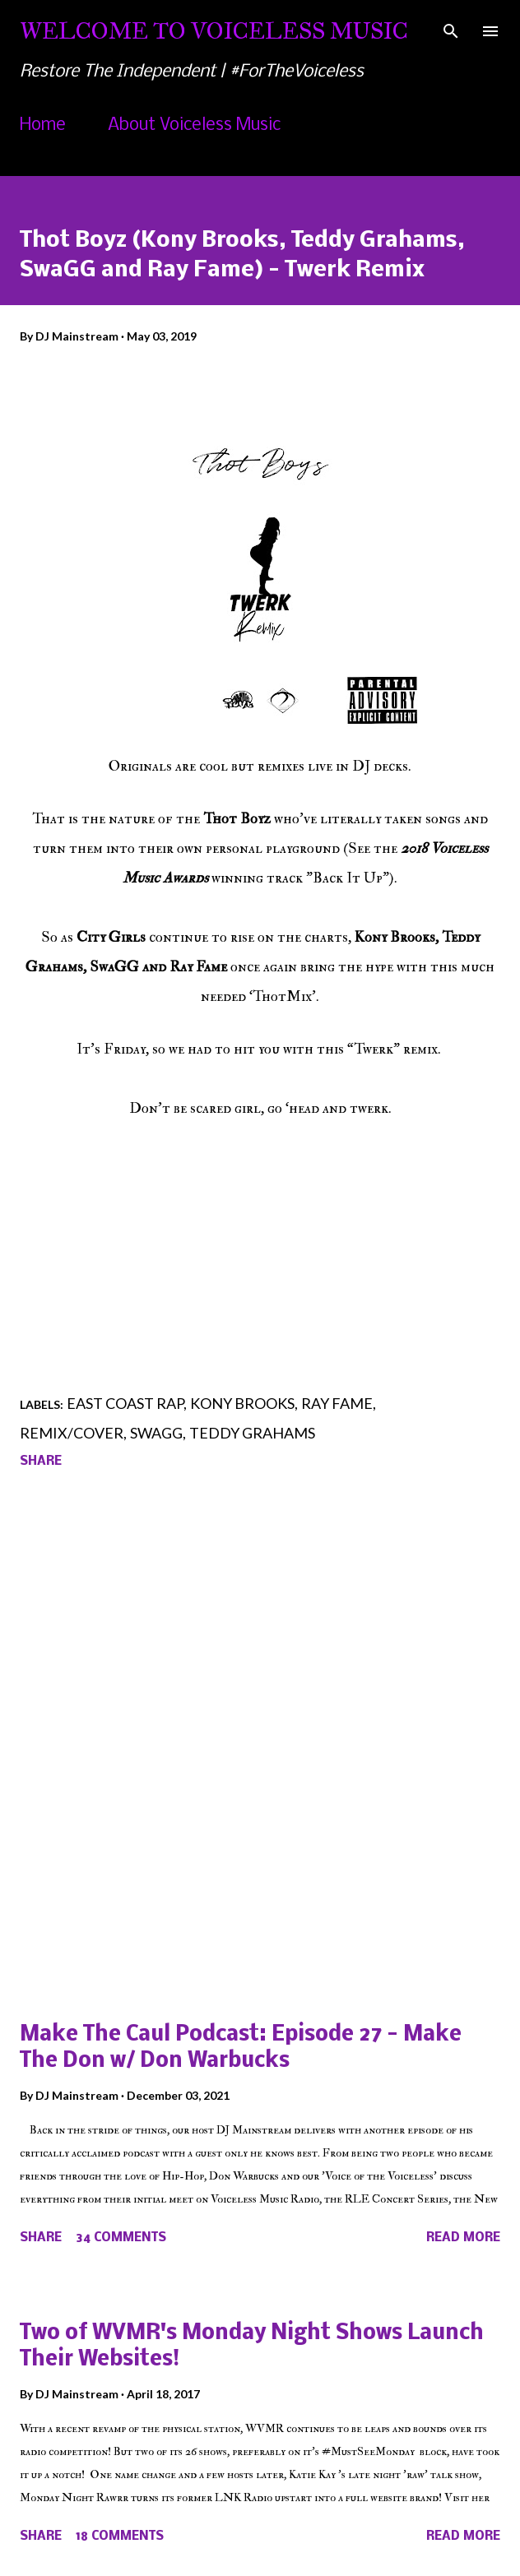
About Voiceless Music (194, 125)
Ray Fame (337, 1403)
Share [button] (41, 1461)
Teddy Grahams (252, 1433)
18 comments (120, 2536)
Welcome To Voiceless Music (214, 30)
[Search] (451, 29)
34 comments (121, 2238)
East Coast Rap (125, 1403)
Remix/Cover (71, 1433)
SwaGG (156, 1433)
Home (43, 125)
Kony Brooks (242, 1403)
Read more (463, 2238)
